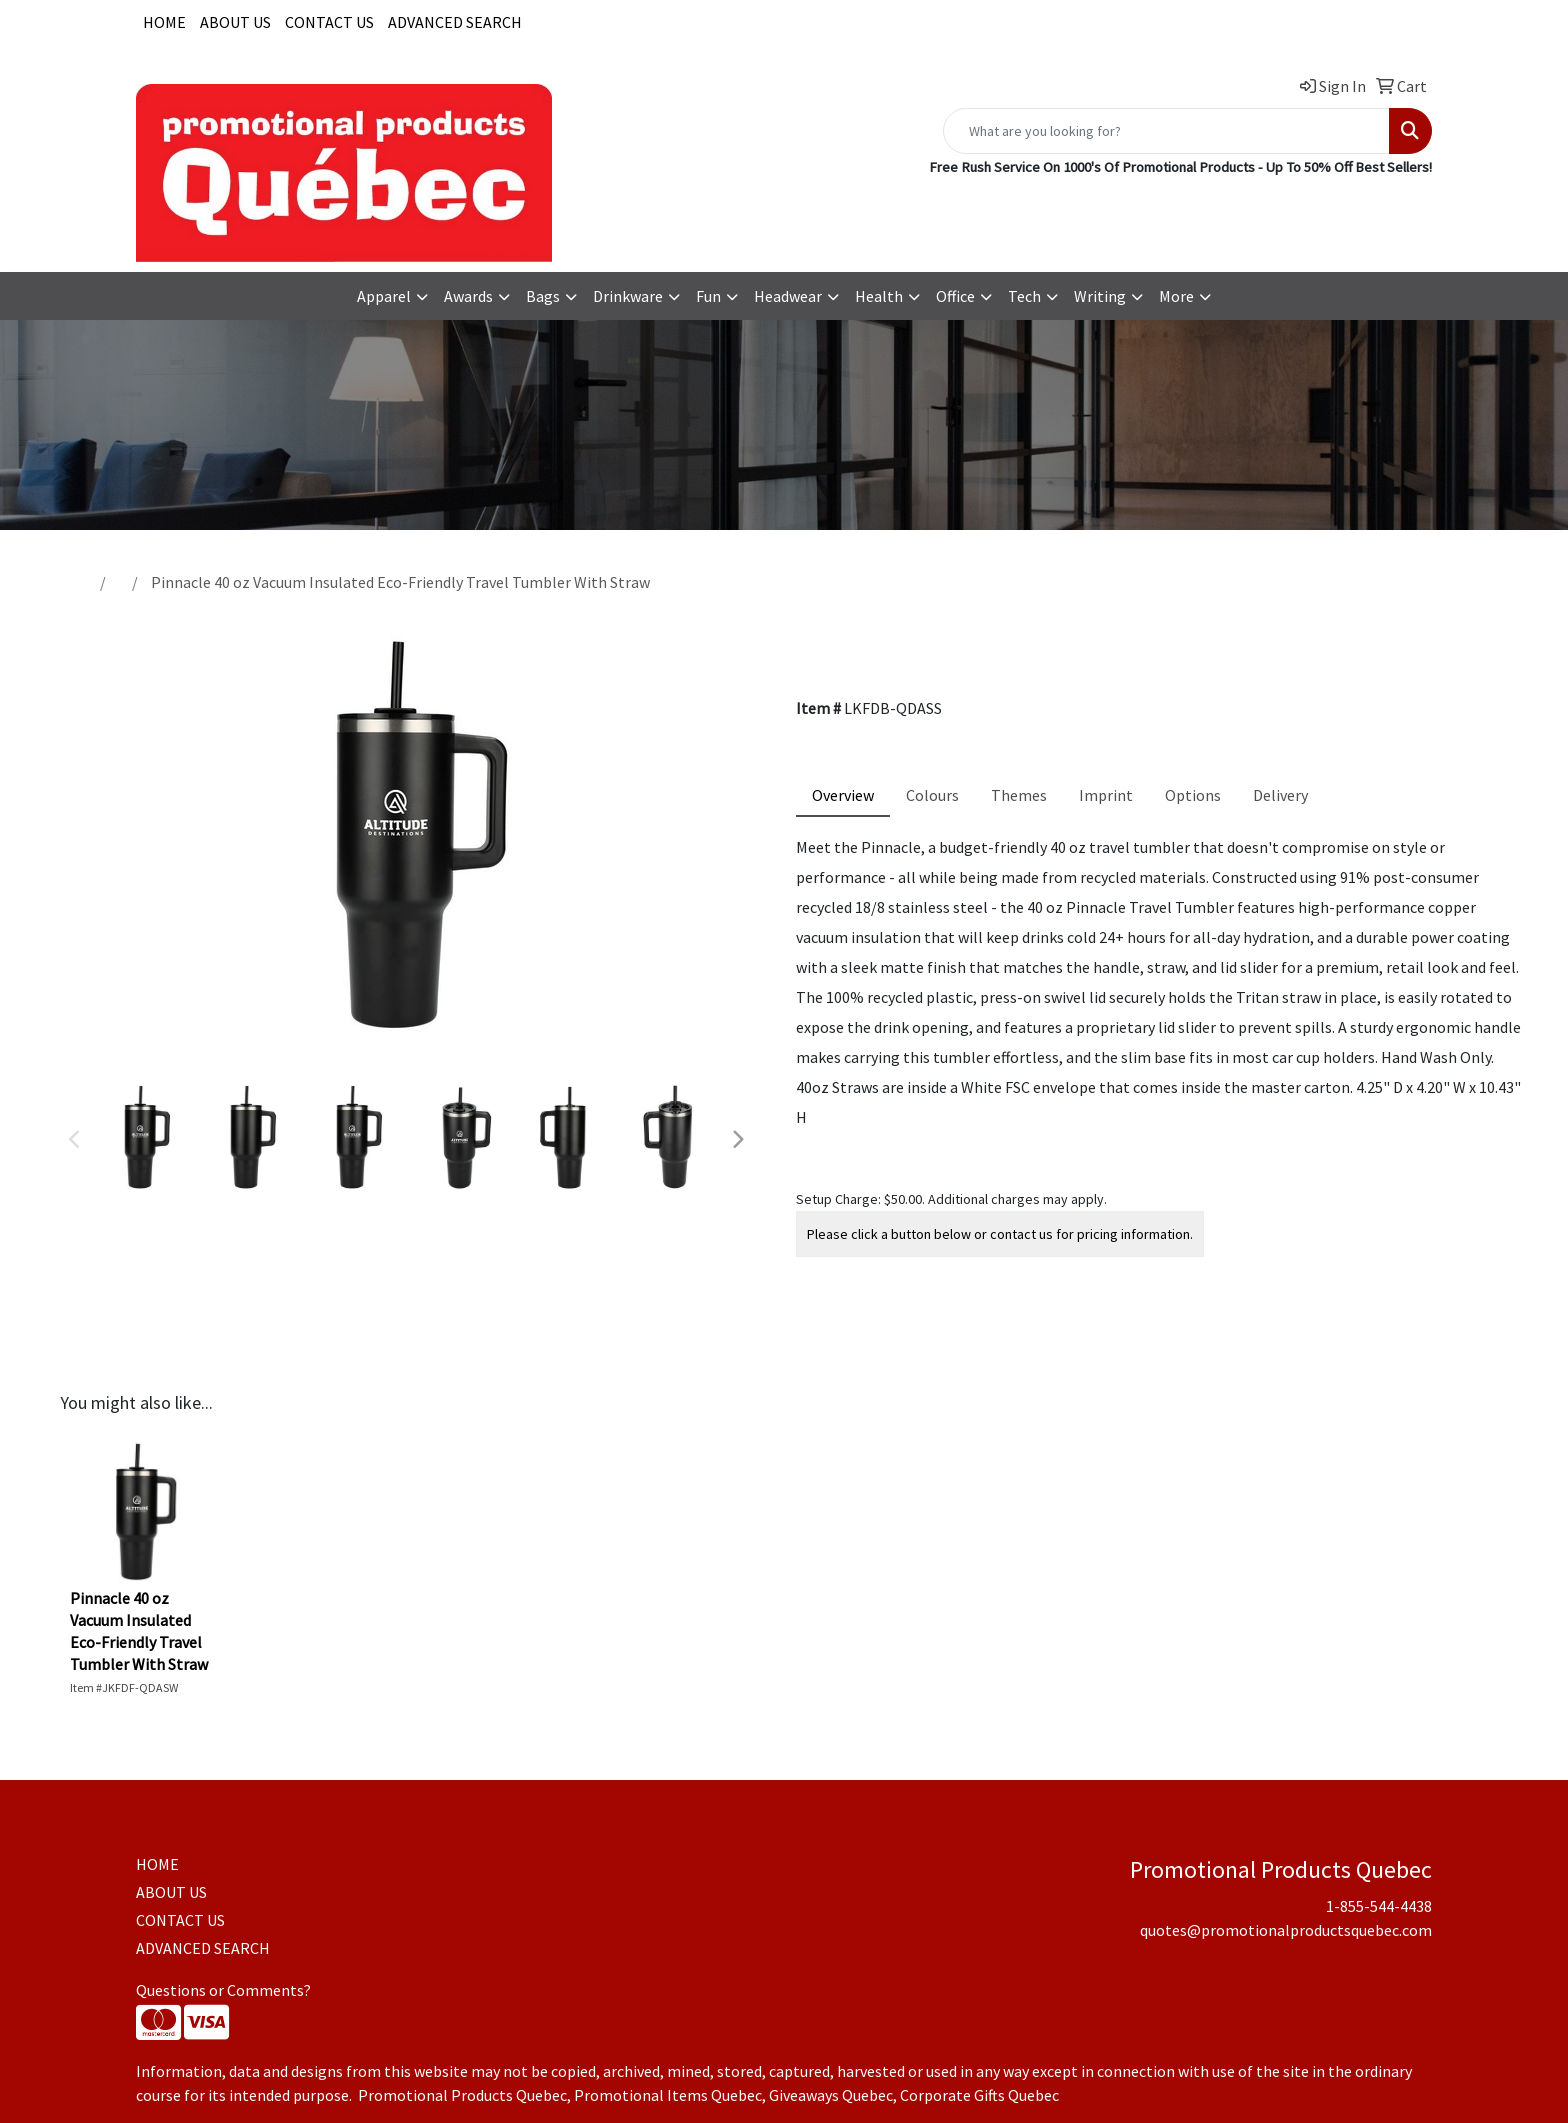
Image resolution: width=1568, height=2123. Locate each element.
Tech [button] (1024, 296)
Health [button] (879, 296)
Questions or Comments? (223, 1990)
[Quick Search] (1166, 131)
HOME (164, 22)
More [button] (1176, 296)
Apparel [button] (384, 296)
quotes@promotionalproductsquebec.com (1286, 207)
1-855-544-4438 (1074, 207)
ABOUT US (235, 22)
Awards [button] (468, 296)
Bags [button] (543, 296)
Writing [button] (1100, 296)
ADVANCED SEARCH (455, 22)
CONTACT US (329, 22)
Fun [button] (708, 296)
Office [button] (955, 296)
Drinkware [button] (628, 296)
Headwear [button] (788, 296)
